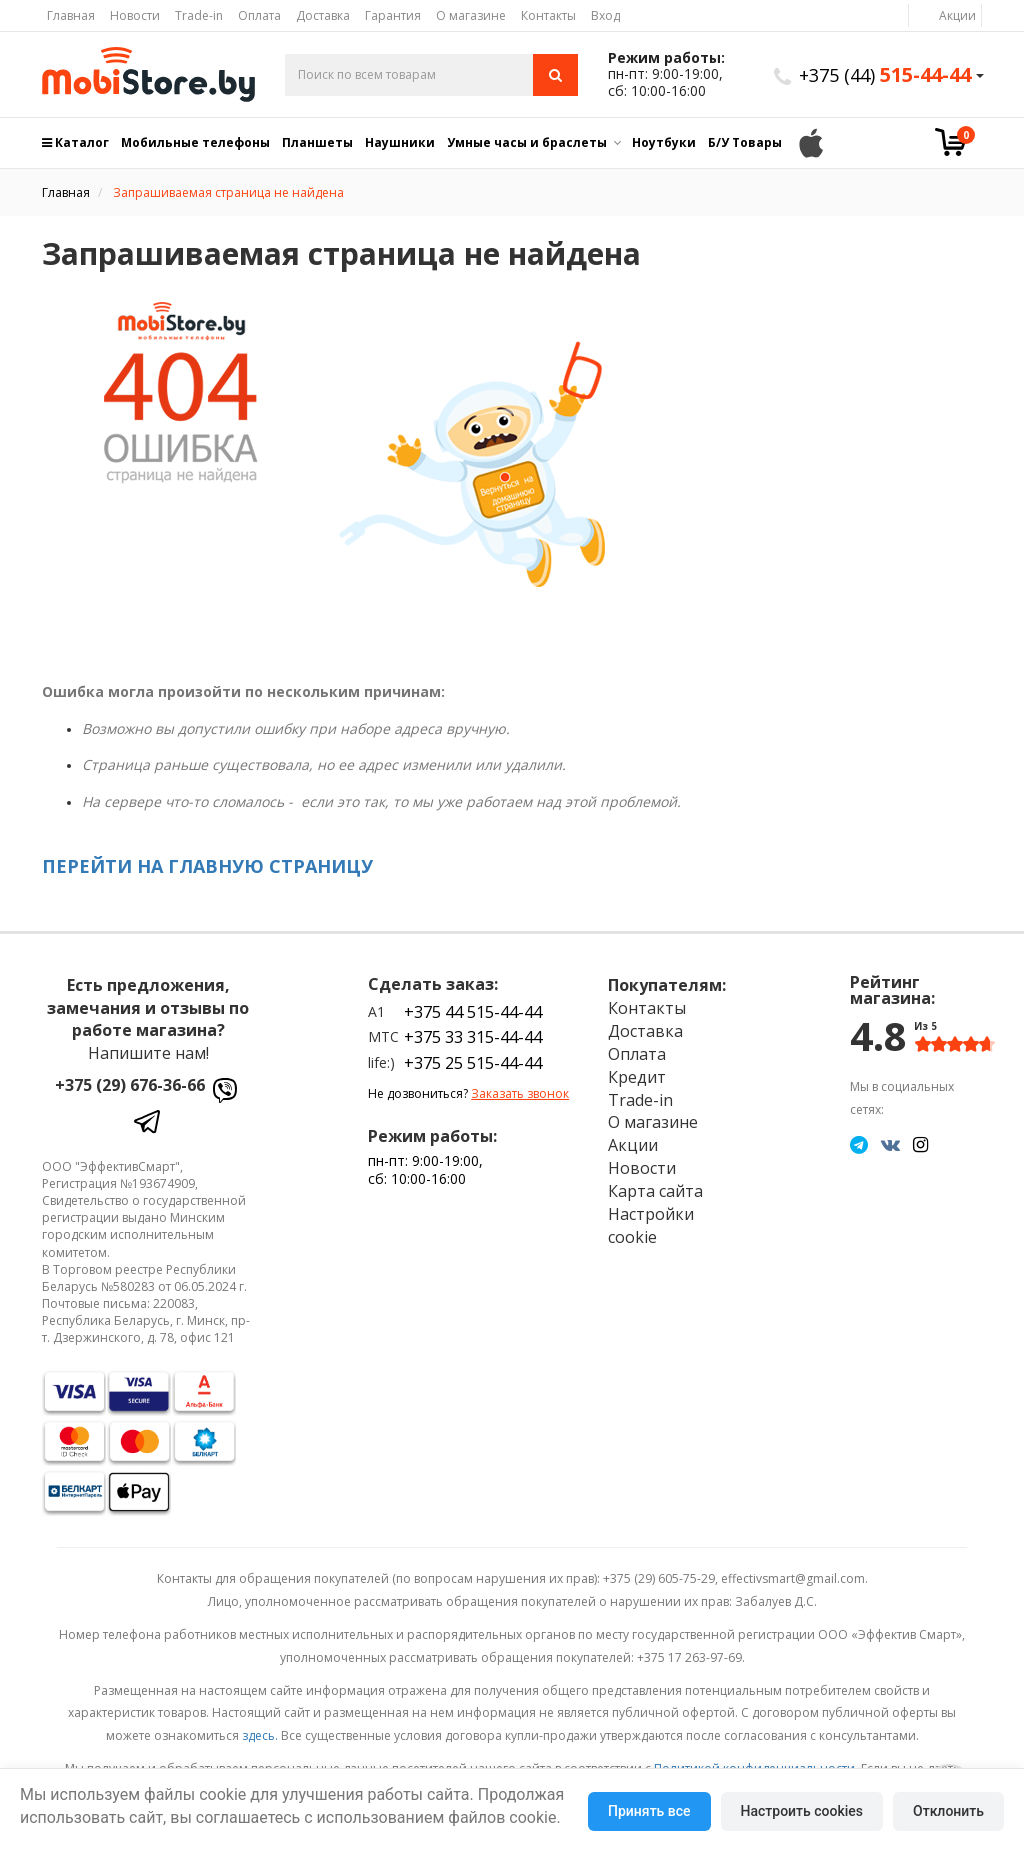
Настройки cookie (651, 1225)
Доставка (323, 15)
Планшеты (317, 142)
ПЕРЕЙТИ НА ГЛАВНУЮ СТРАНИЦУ (207, 866)
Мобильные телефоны (195, 142)
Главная (71, 15)
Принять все (649, 1811)
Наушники (400, 142)
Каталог (75, 142)
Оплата (259, 15)
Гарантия (393, 15)
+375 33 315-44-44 (473, 1037)
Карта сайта (655, 1191)
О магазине (471, 15)
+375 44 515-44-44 (473, 1012)
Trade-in (199, 15)
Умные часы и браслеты (527, 142)
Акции (957, 15)
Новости (135, 15)
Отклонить (948, 1811)
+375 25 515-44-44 (473, 1063)
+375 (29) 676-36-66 (130, 1085)
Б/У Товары (745, 142)
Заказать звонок (520, 1093)
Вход (605, 15)
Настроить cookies (802, 1811)
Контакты (548, 15)
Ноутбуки (664, 142)
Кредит (637, 1077)
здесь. (260, 1735)
